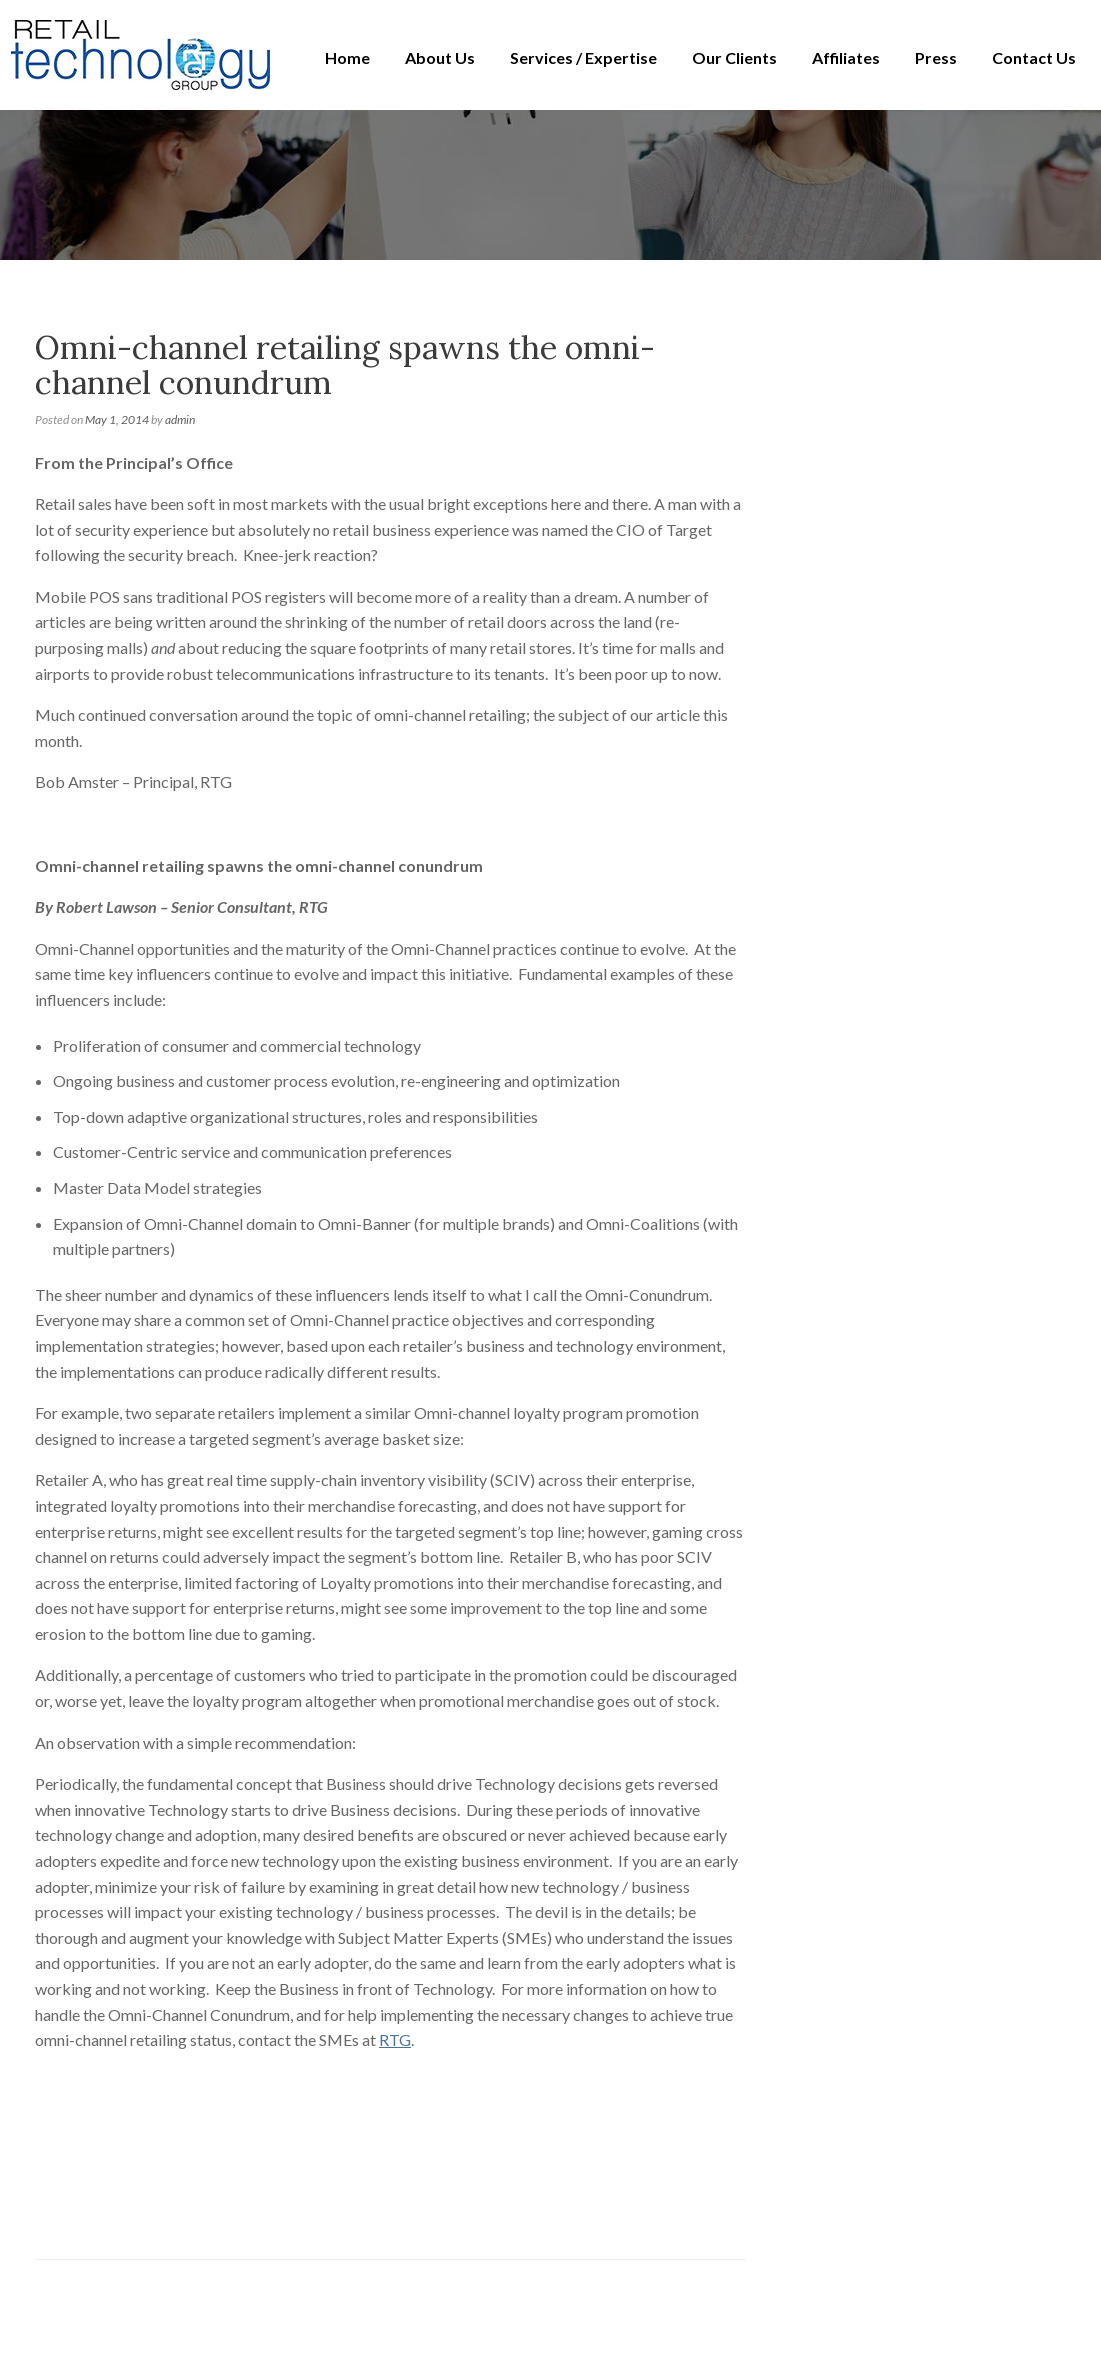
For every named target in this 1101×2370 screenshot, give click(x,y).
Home (347, 57)
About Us (440, 57)
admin (180, 419)
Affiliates (846, 57)
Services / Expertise (583, 57)
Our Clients (734, 57)
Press (936, 57)
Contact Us (1034, 57)
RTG (395, 2039)
